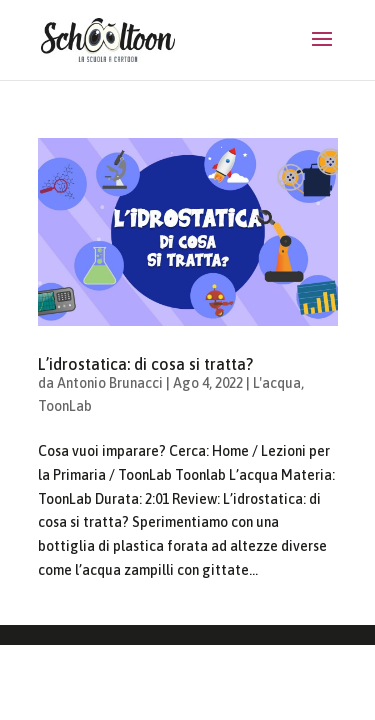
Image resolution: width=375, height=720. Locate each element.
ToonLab (65, 406)
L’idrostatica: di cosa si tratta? (145, 364)
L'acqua (277, 383)
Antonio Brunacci (110, 383)
